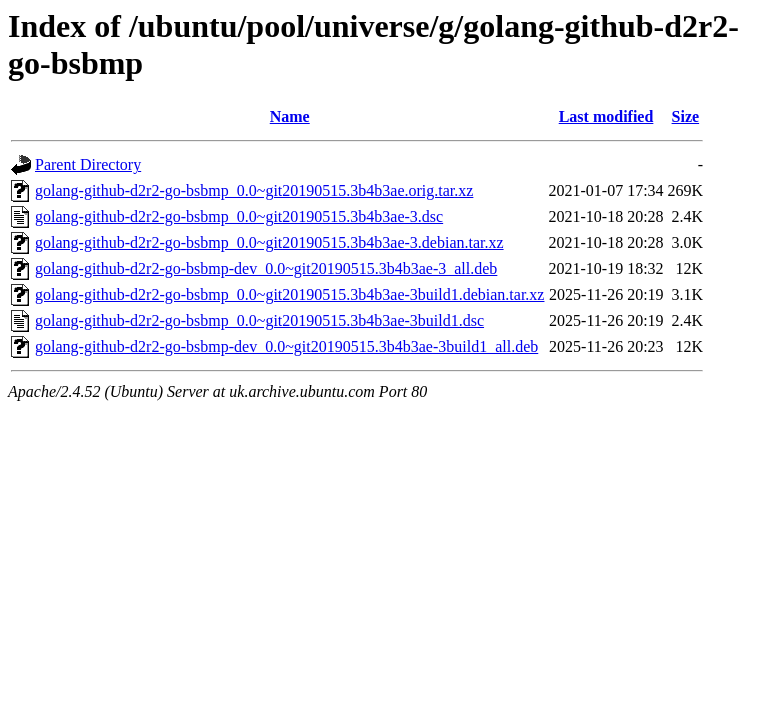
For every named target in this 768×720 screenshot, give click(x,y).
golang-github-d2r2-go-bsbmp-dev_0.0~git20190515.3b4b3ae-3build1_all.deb (286, 346)
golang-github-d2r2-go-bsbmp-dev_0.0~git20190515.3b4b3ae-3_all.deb (266, 268)
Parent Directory (88, 164)
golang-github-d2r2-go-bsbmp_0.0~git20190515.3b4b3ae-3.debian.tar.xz (269, 242)
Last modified (606, 116)
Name (290, 116)
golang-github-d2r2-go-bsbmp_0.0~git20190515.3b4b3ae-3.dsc (239, 216)
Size (686, 116)
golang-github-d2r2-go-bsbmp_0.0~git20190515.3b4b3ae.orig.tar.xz (254, 190)
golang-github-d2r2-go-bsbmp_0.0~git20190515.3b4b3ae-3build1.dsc (259, 320)
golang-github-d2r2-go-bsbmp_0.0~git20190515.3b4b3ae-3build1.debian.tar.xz (289, 294)
